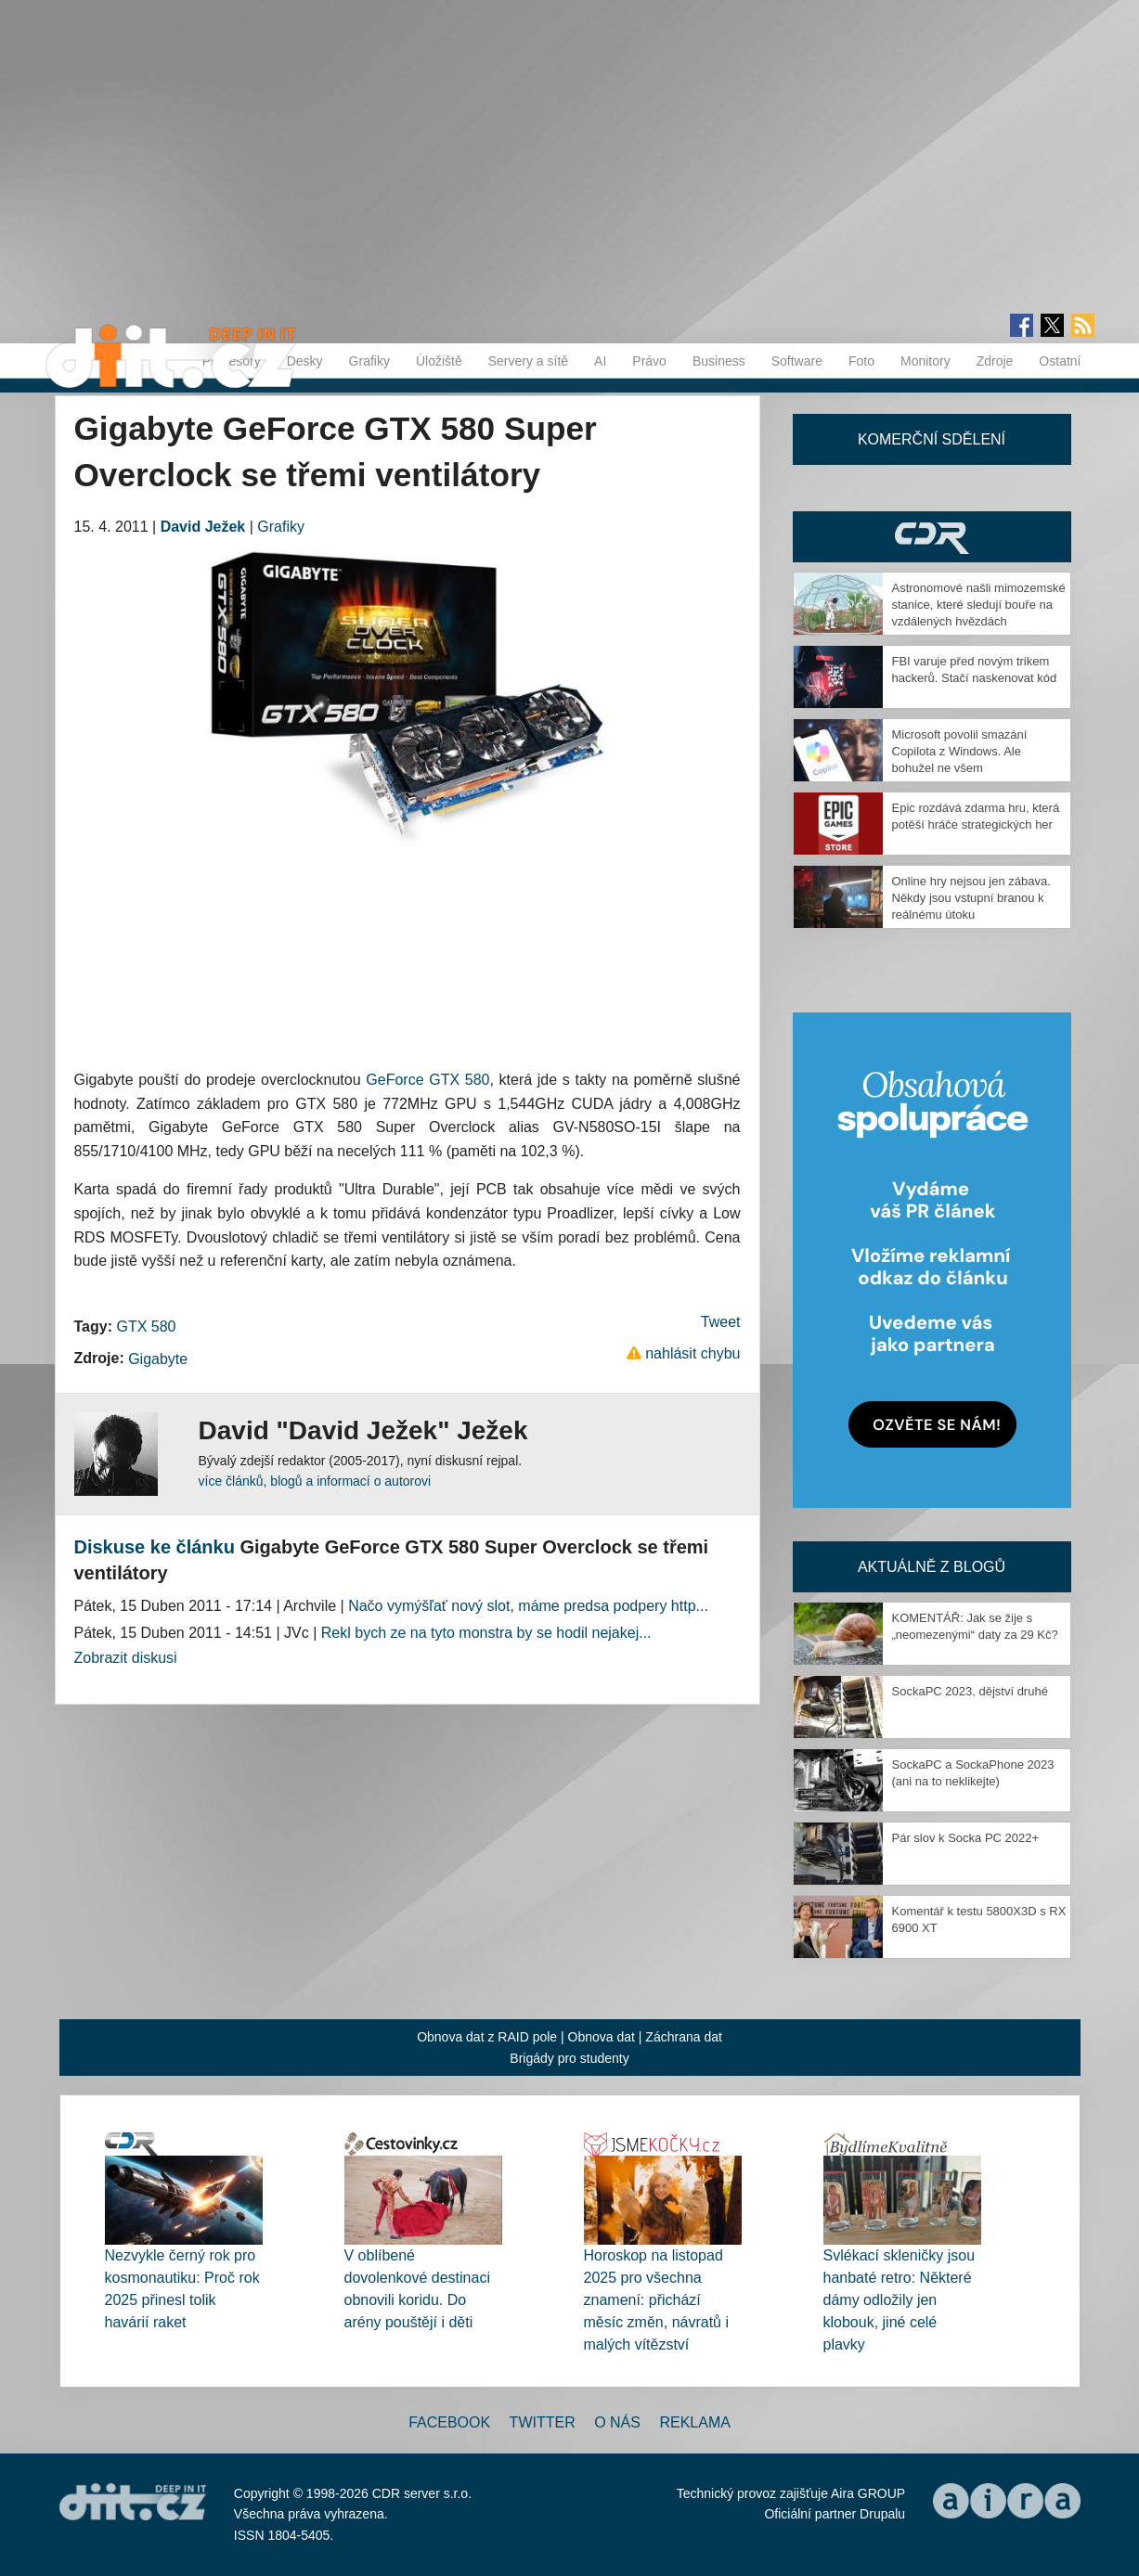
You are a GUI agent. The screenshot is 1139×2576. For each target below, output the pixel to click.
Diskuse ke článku (154, 1547)
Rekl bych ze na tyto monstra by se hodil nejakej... (486, 1633)
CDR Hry (932, 536)
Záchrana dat (683, 2036)
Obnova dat (601, 2036)
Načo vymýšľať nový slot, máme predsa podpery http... (528, 1606)
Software (796, 361)
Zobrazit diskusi (125, 1658)
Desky (305, 361)
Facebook (449, 2422)
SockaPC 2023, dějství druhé (970, 1691)
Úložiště (439, 361)
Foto (861, 361)
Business (718, 361)
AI (600, 361)
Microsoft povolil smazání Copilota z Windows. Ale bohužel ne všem (960, 751)
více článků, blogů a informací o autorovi (315, 1481)
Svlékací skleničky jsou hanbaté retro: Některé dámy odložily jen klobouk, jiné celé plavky (899, 2300)
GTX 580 (145, 1326)
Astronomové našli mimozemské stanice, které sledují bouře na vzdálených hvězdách (979, 604)
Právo (649, 361)
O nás (617, 2422)
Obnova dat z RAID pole (487, 2036)
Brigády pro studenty (569, 2058)
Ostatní (1060, 361)
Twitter (543, 2422)
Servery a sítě (528, 361)
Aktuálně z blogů (931, 1567)
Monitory (925, 361)
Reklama (694, 2422)
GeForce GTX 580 (427, 1080)
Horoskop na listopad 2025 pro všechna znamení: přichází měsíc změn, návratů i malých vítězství (657, 2300)
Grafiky (369, 361)
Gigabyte (158, 1359)
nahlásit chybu (692, 1353)
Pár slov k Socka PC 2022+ (966, 1838)
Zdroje (995, 361)
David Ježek (203, 527)
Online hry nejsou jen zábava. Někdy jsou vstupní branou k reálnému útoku (971, 897)
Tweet (721, 1322)
